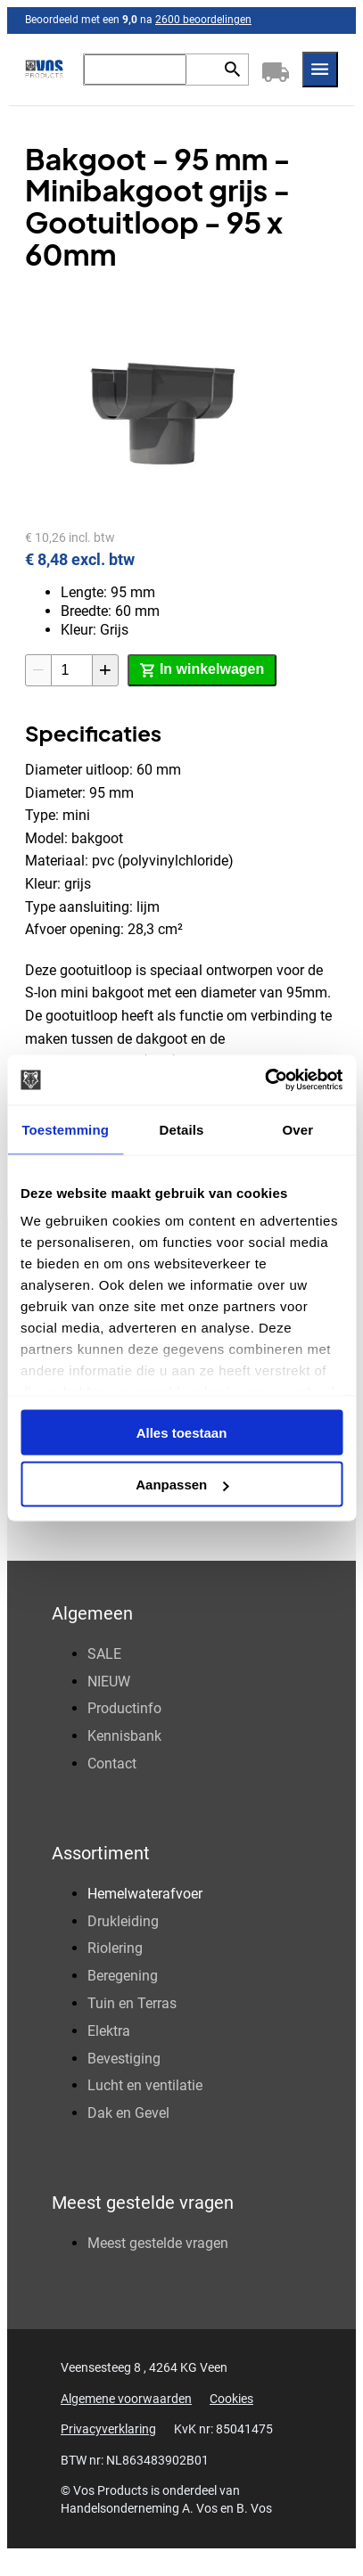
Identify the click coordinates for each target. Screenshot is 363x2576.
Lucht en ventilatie (144, 2085)
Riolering (115, 1948)
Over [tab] (298, 1128)
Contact (111, 1763)
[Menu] (320, 69)
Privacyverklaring (108, 2429)
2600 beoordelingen (203, 19)
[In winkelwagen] (202, 670)
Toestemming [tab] (65, 1128)
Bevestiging (124, 2058)
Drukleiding (123, 1921)
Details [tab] (182, 1128)
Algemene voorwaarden (126, 2398)
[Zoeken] (135, 69)
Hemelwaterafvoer (144, 1893)
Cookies (231, 2398)
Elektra (108, 2030)
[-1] (38, 670)
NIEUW (108, 1681)
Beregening (122, 1975)
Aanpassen (182, 1484)
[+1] (105, 670)
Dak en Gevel (128, 2112)
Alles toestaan (181, 1432)
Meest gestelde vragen (157, 2243)
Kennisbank (124, 1735)
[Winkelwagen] (275, 69)
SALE (104, 1653)
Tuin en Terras (132, 2003)
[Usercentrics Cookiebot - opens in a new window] (264, 1080)
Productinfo (124, 1708)
